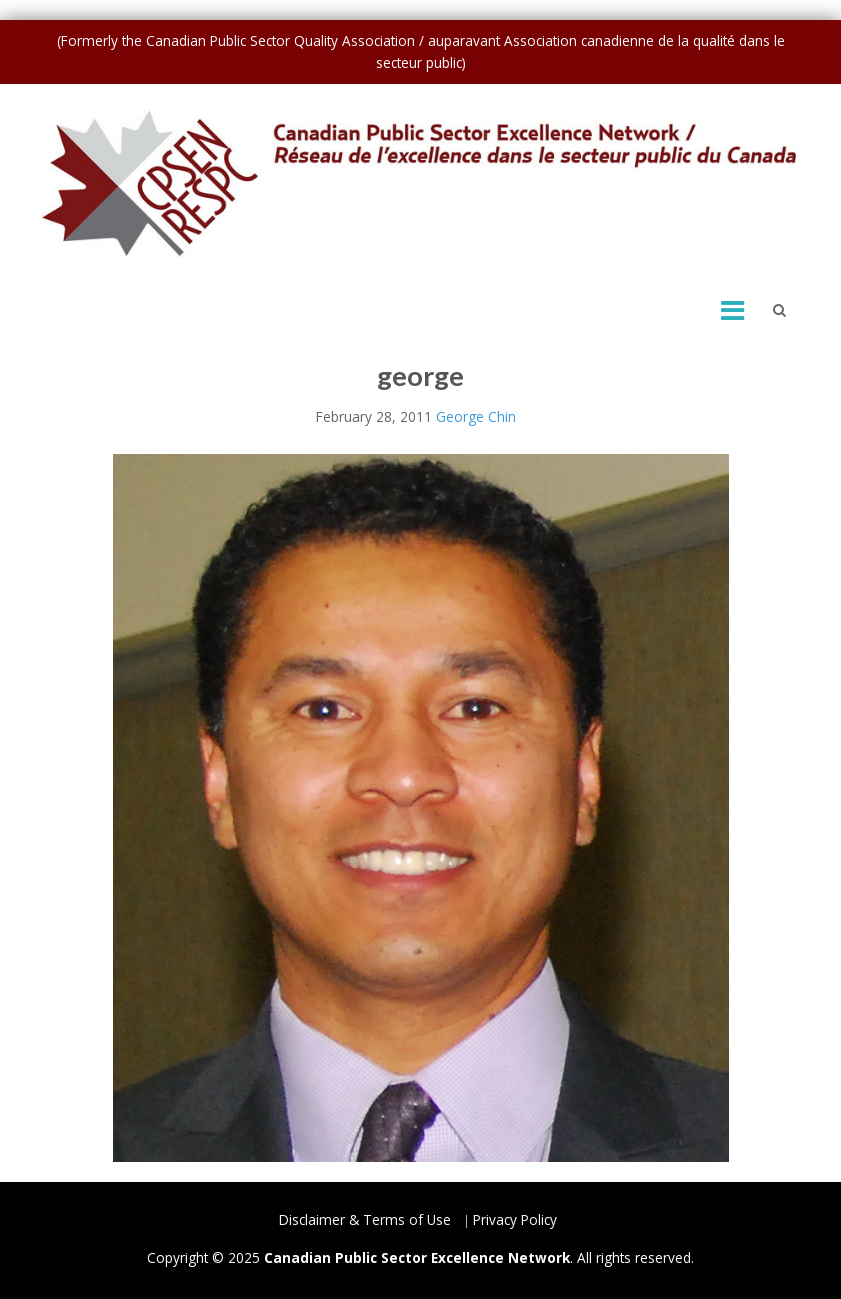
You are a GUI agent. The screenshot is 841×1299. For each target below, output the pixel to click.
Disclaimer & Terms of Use (365, 1219)
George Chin (476, 416)
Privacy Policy (515, 1219)
